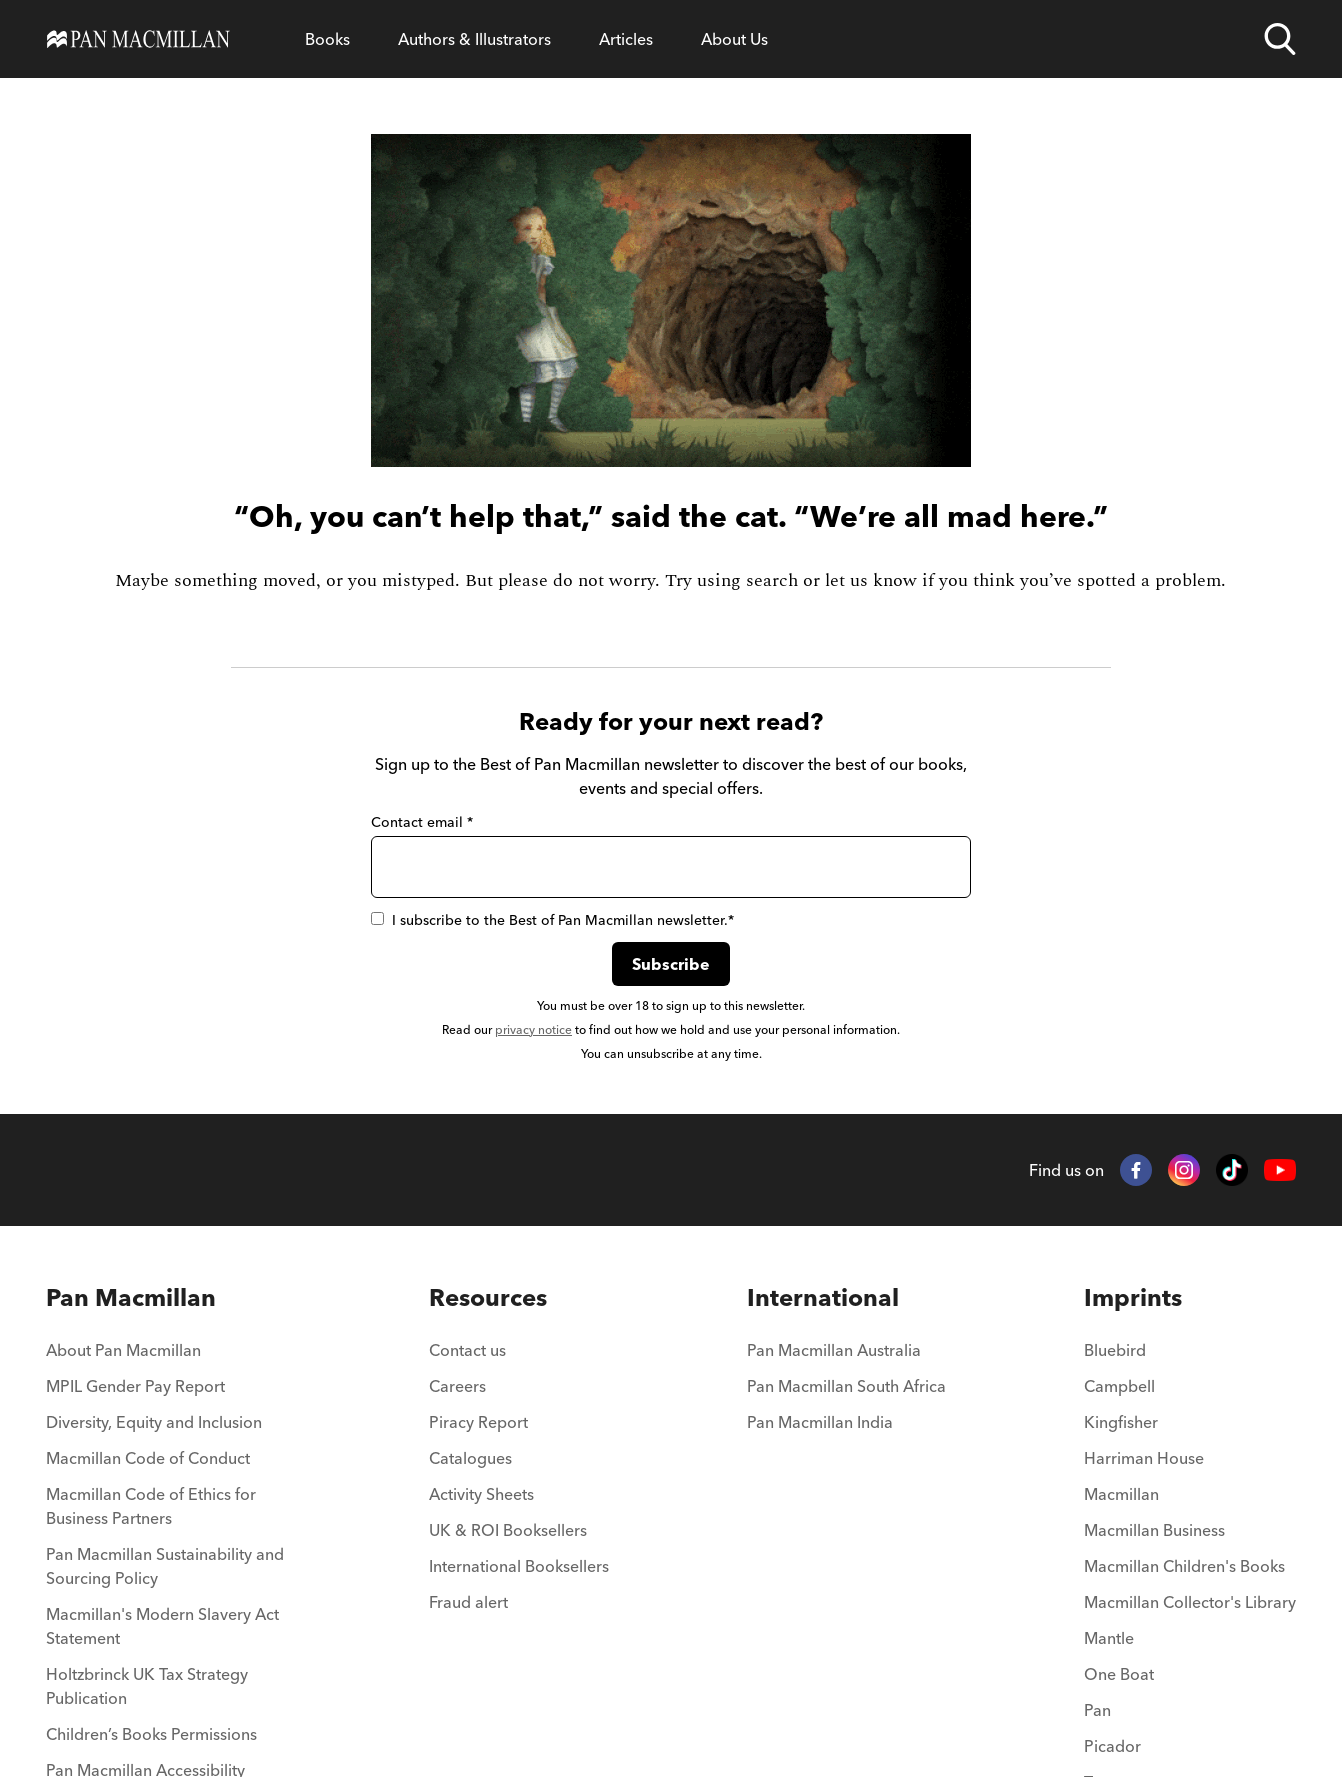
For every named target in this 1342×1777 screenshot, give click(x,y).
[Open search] (1280, 39)
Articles (626, 39)
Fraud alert (468, 1602)
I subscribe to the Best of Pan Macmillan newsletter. (552, 920)
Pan (1097, 1710)
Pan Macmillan (131, 1297)
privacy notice (533, 1029)
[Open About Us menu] (734, 39)
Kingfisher (1121, 1422)
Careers (457, 1386)
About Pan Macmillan (123, 1350)
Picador (1112, 1746)
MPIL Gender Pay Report (135, 1386)
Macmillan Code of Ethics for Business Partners (151, 1506)
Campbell (1119, 1386)
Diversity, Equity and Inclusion (154, 1422)
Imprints (1133, 1297)
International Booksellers (519, 1566)
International (823, 1297)
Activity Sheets (481, 1494)
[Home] (138, 39)
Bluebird (1115, 1350)
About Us (734, 39)
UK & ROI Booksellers (508, 1530)
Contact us (467, 1350)
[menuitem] (168, 1356)
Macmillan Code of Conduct (148, 1458)
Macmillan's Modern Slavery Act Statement (162, 1626)
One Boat (1119, 1674)
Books (327, 39)
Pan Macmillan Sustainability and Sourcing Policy (165, 1566)
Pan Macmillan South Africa (846, 1386)
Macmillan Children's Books (1184, 1566)
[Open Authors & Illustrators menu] (474, 39)
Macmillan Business (1154, 1530)
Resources (488, 1297)
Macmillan (1121, 1494)
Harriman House (1144, 1458)
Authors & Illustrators (474, 39)
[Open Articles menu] (626, 39)
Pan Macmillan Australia (834, 1350)
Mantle (1109, 1638)
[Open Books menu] (327, 39)
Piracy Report (478, 1422)
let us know (871, 580)
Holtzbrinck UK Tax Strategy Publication (147, 1686)
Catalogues (470, 1458)
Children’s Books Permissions (151, 1734)
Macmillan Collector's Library (1190, 1602)
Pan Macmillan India (820, 1422)
